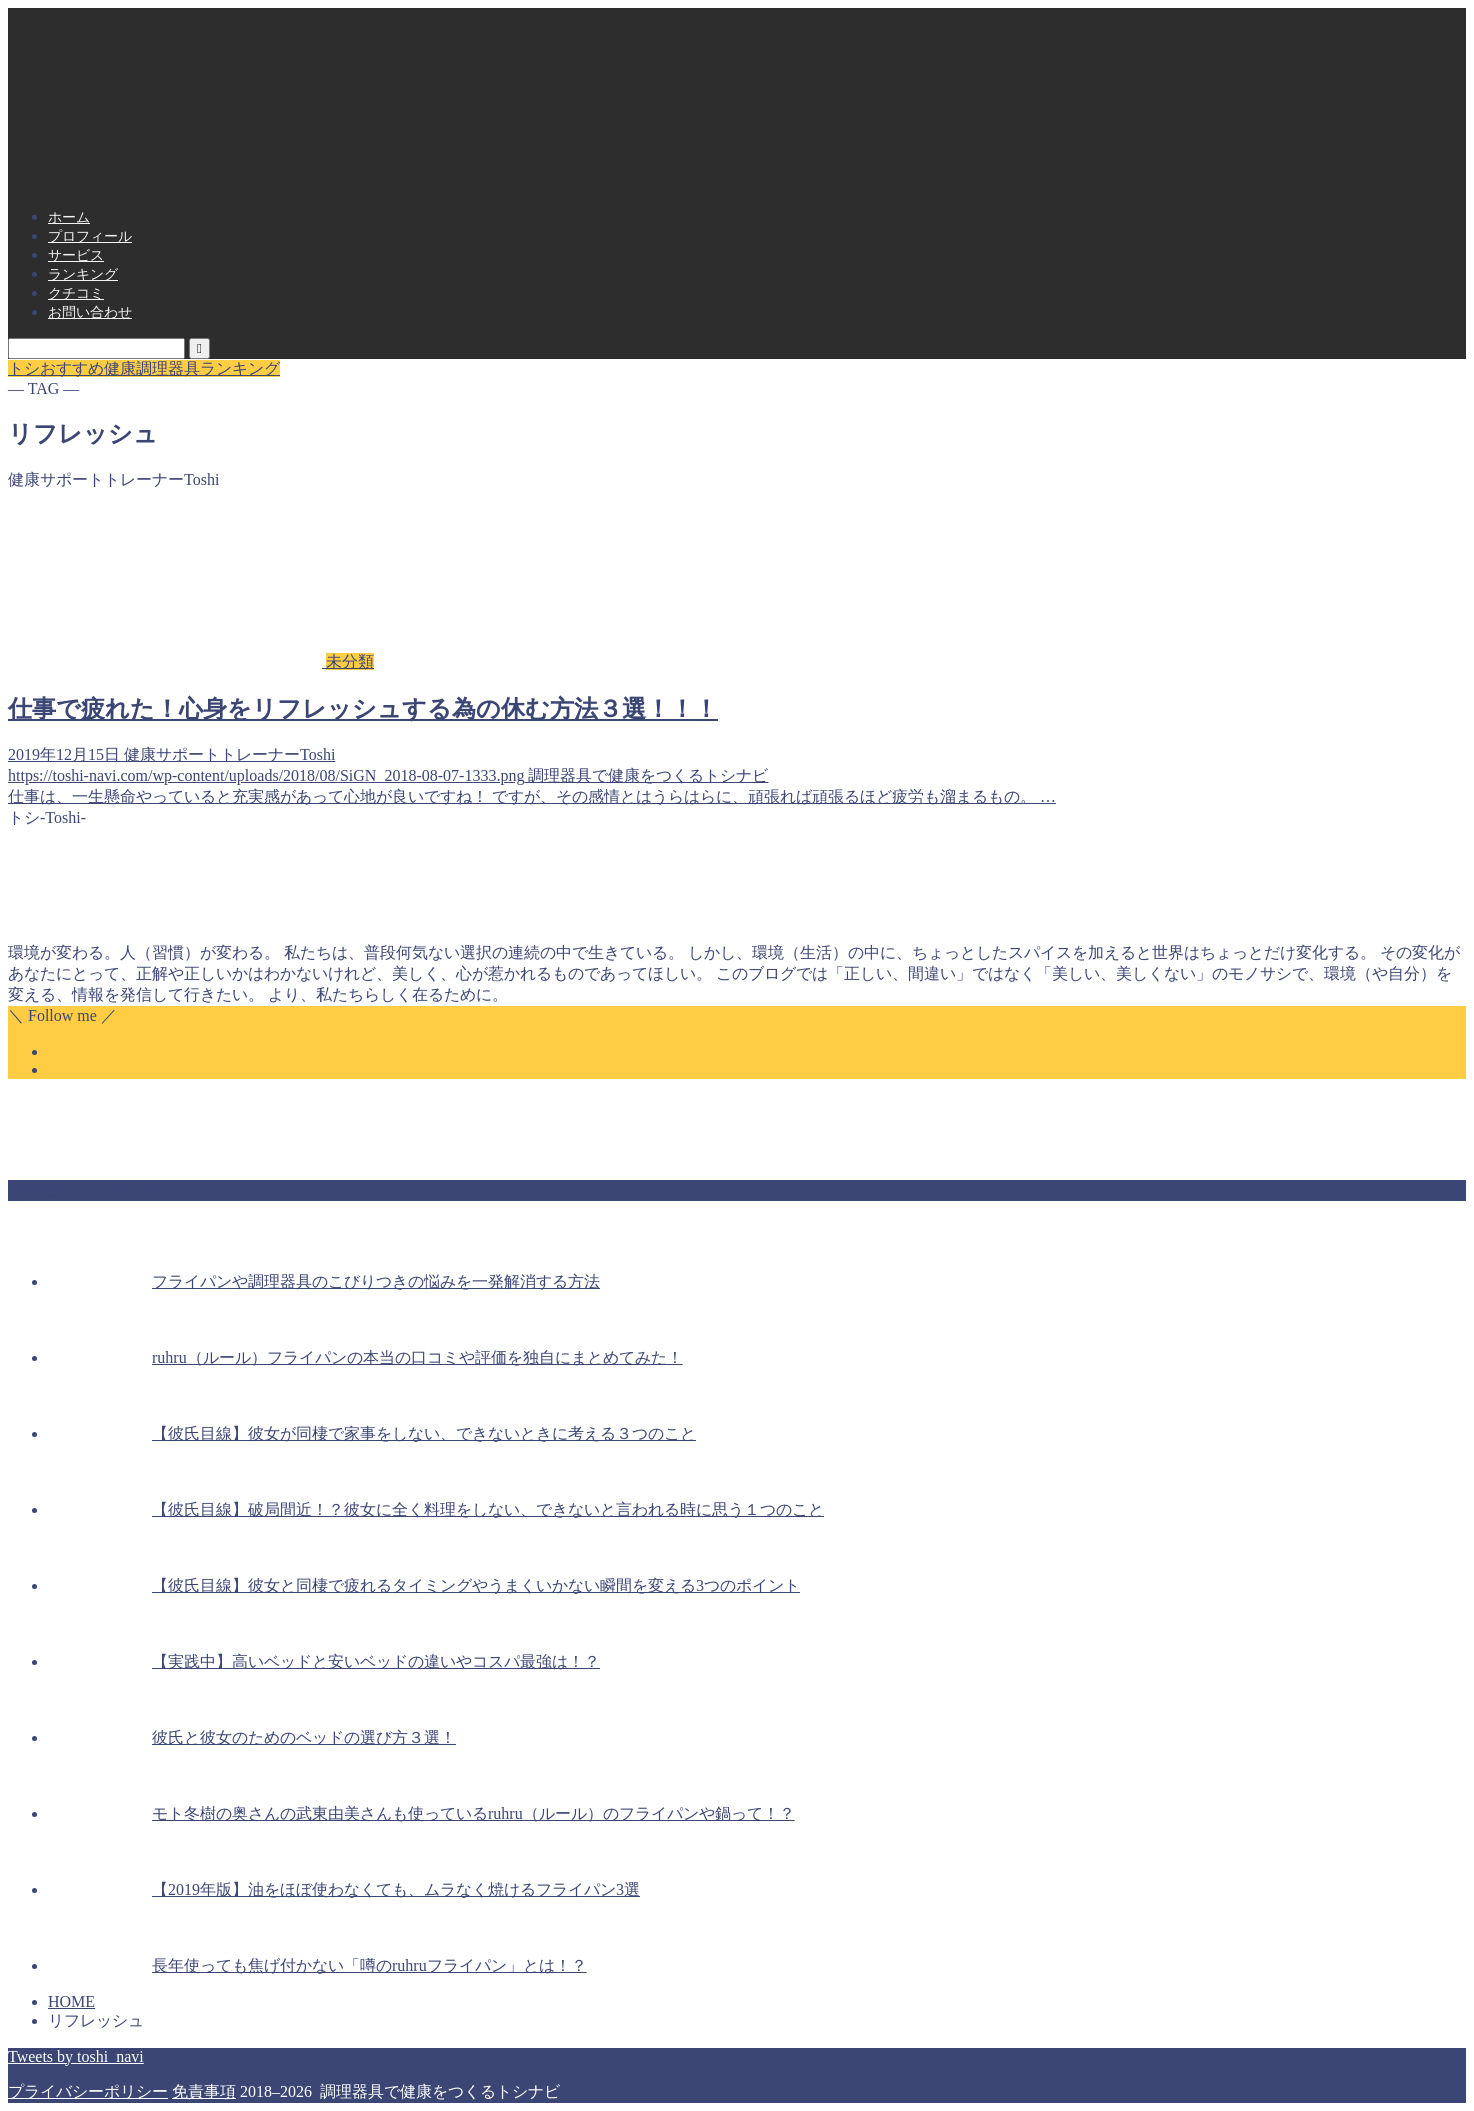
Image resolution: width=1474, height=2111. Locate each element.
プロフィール (90, 236)
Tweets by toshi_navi (76, 2056)
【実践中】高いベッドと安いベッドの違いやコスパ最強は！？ (376, 1661)
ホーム (69, 217)
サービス (76, 255)
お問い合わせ (90, 312)
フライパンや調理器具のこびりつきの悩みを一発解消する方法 (376, 1281)
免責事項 (204, 2091)
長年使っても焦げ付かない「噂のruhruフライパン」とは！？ (369, 1965)
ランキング (83, 274)
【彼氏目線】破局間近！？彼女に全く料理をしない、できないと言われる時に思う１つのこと (488, 1509)
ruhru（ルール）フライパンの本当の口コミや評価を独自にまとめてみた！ (417, 1357)
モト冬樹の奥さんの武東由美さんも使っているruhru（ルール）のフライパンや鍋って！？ (473, 1813)
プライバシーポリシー (88, 2091)
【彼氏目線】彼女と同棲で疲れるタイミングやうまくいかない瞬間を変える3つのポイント (476, 1585)
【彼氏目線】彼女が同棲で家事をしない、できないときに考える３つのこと (424, 1433)
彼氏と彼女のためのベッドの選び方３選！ (304, 1737)
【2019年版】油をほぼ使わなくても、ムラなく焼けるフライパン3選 (396, 1889)
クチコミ (76, 293)
